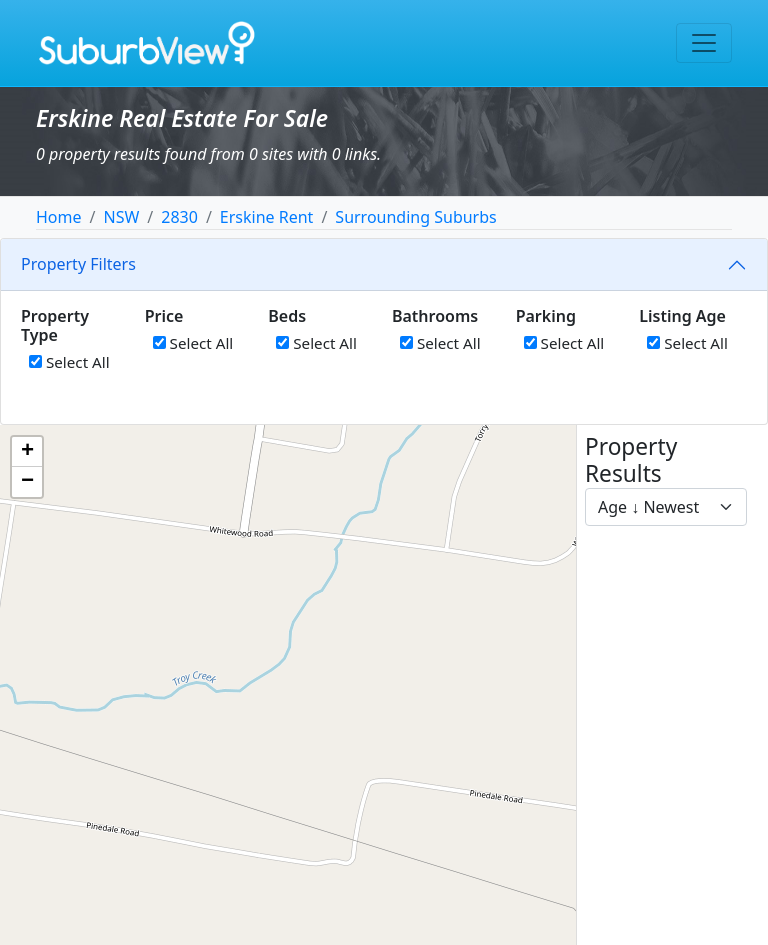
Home (59, 217)
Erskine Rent (267, 217)
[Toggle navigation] (704, 43)
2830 (179, 217)
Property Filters (78, 264)
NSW (121, 217)
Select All (69, 362)
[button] (27, 452)
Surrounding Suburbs (415, 217)
